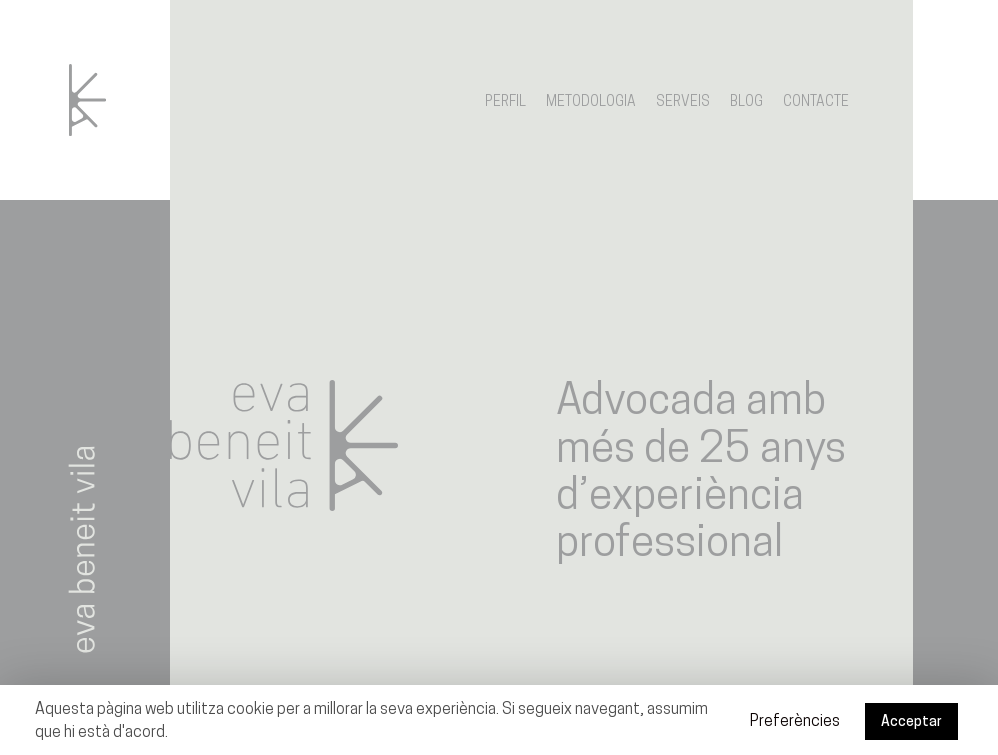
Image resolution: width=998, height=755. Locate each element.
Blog (746, 102)
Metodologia (591, 102)
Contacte (816, 102)
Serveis (683, 102)
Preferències (795, 722)
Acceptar (911, 722)
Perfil (505, 102)
